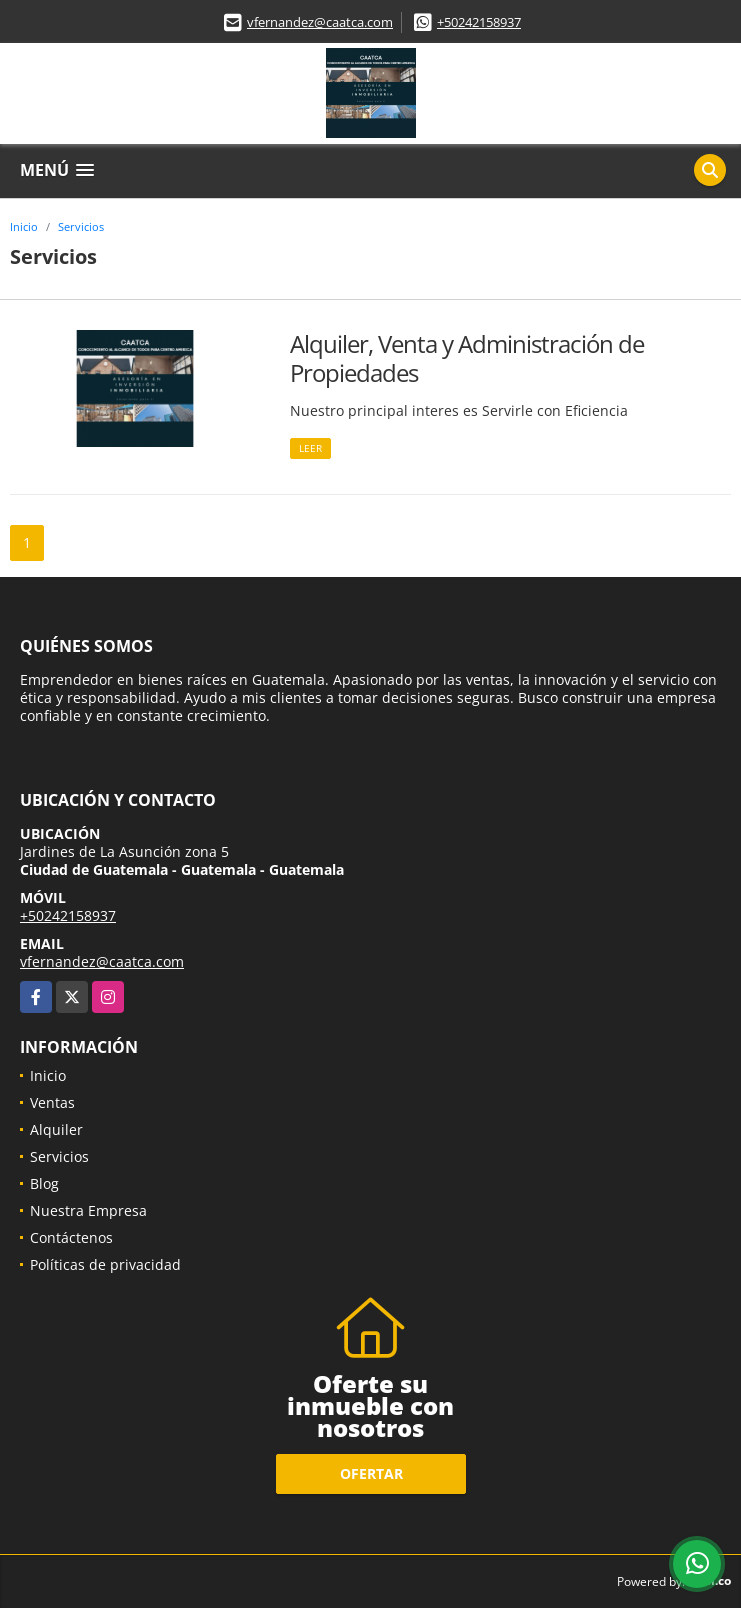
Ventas (52, 1102)
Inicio (24, 226)
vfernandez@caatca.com (320, 22)
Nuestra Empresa (88, 1210)
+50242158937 (479, 22)
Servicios (81, 226)
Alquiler (56, 1129)
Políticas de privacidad (105, 1264)
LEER (310, 448)
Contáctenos (71, 1237)
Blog (44, 1183)
